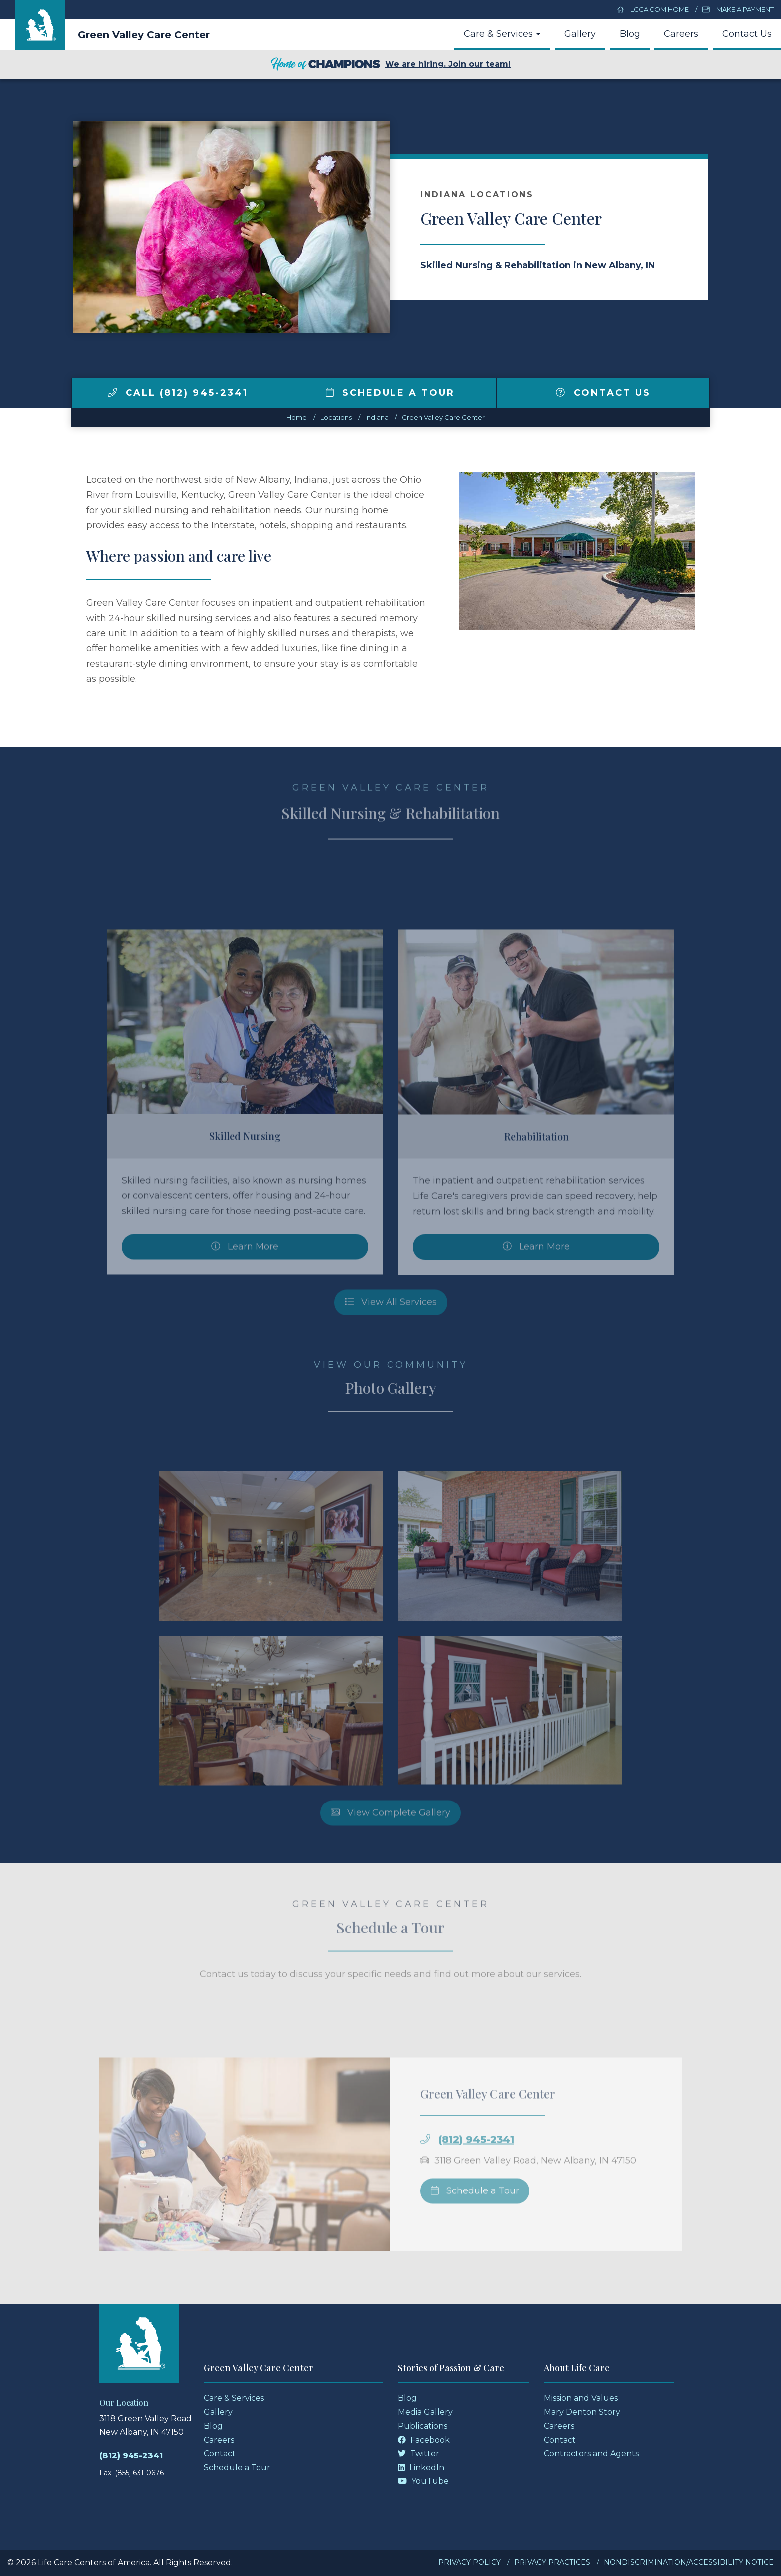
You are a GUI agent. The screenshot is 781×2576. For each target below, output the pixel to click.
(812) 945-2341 (131, 2455)
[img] (112, 392)
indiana (377, 417)
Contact (220, 2453)
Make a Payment (738, 9)
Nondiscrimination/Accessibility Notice (689, 2562)
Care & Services (502, 33)
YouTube (423, 2481)
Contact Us (747, 33)
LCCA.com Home (653, 9)
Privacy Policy (469, 2562)
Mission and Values (581, 2398)
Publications (422, 2426)
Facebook (424, 2440)
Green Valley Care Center (144, 35)
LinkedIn (421, 2467)
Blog (630, 33)
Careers (681, 33)
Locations (336, 417)
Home (296, 417)
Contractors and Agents (591, 2453)
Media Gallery (425, 2412)
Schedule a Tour (390, 392)
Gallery (580, 33)
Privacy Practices (552, 2562)
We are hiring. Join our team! (390, 64)
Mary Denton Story (582, 2412)
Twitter (418, 2453)
